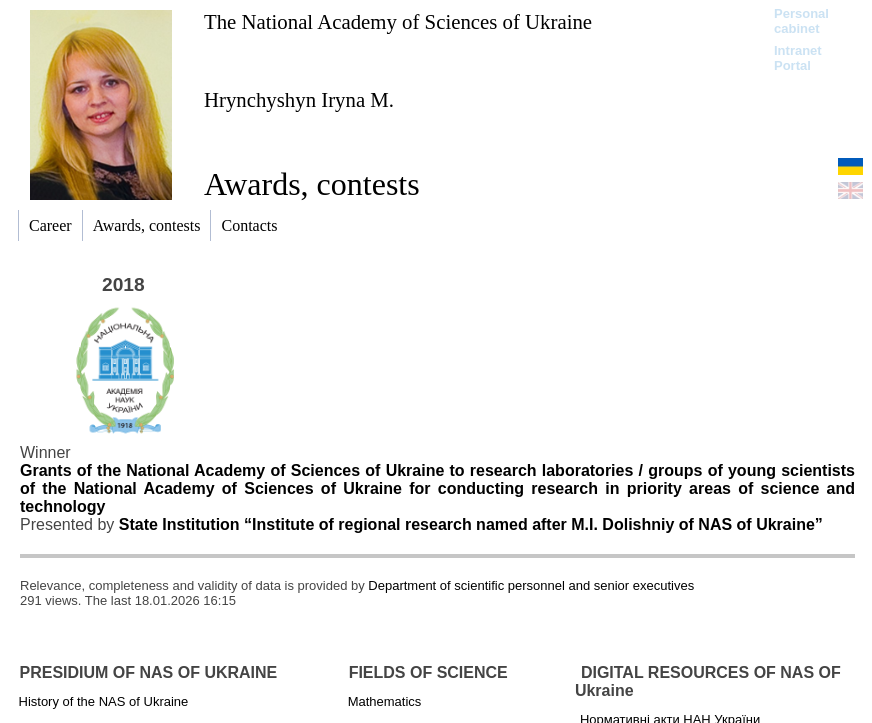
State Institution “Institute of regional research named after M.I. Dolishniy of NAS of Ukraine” (471, 524)
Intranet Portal (798, 58)
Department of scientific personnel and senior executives (531, 585)
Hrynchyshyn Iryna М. (299, 99)
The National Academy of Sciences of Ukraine (398, 21)
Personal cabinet (801, 21)
